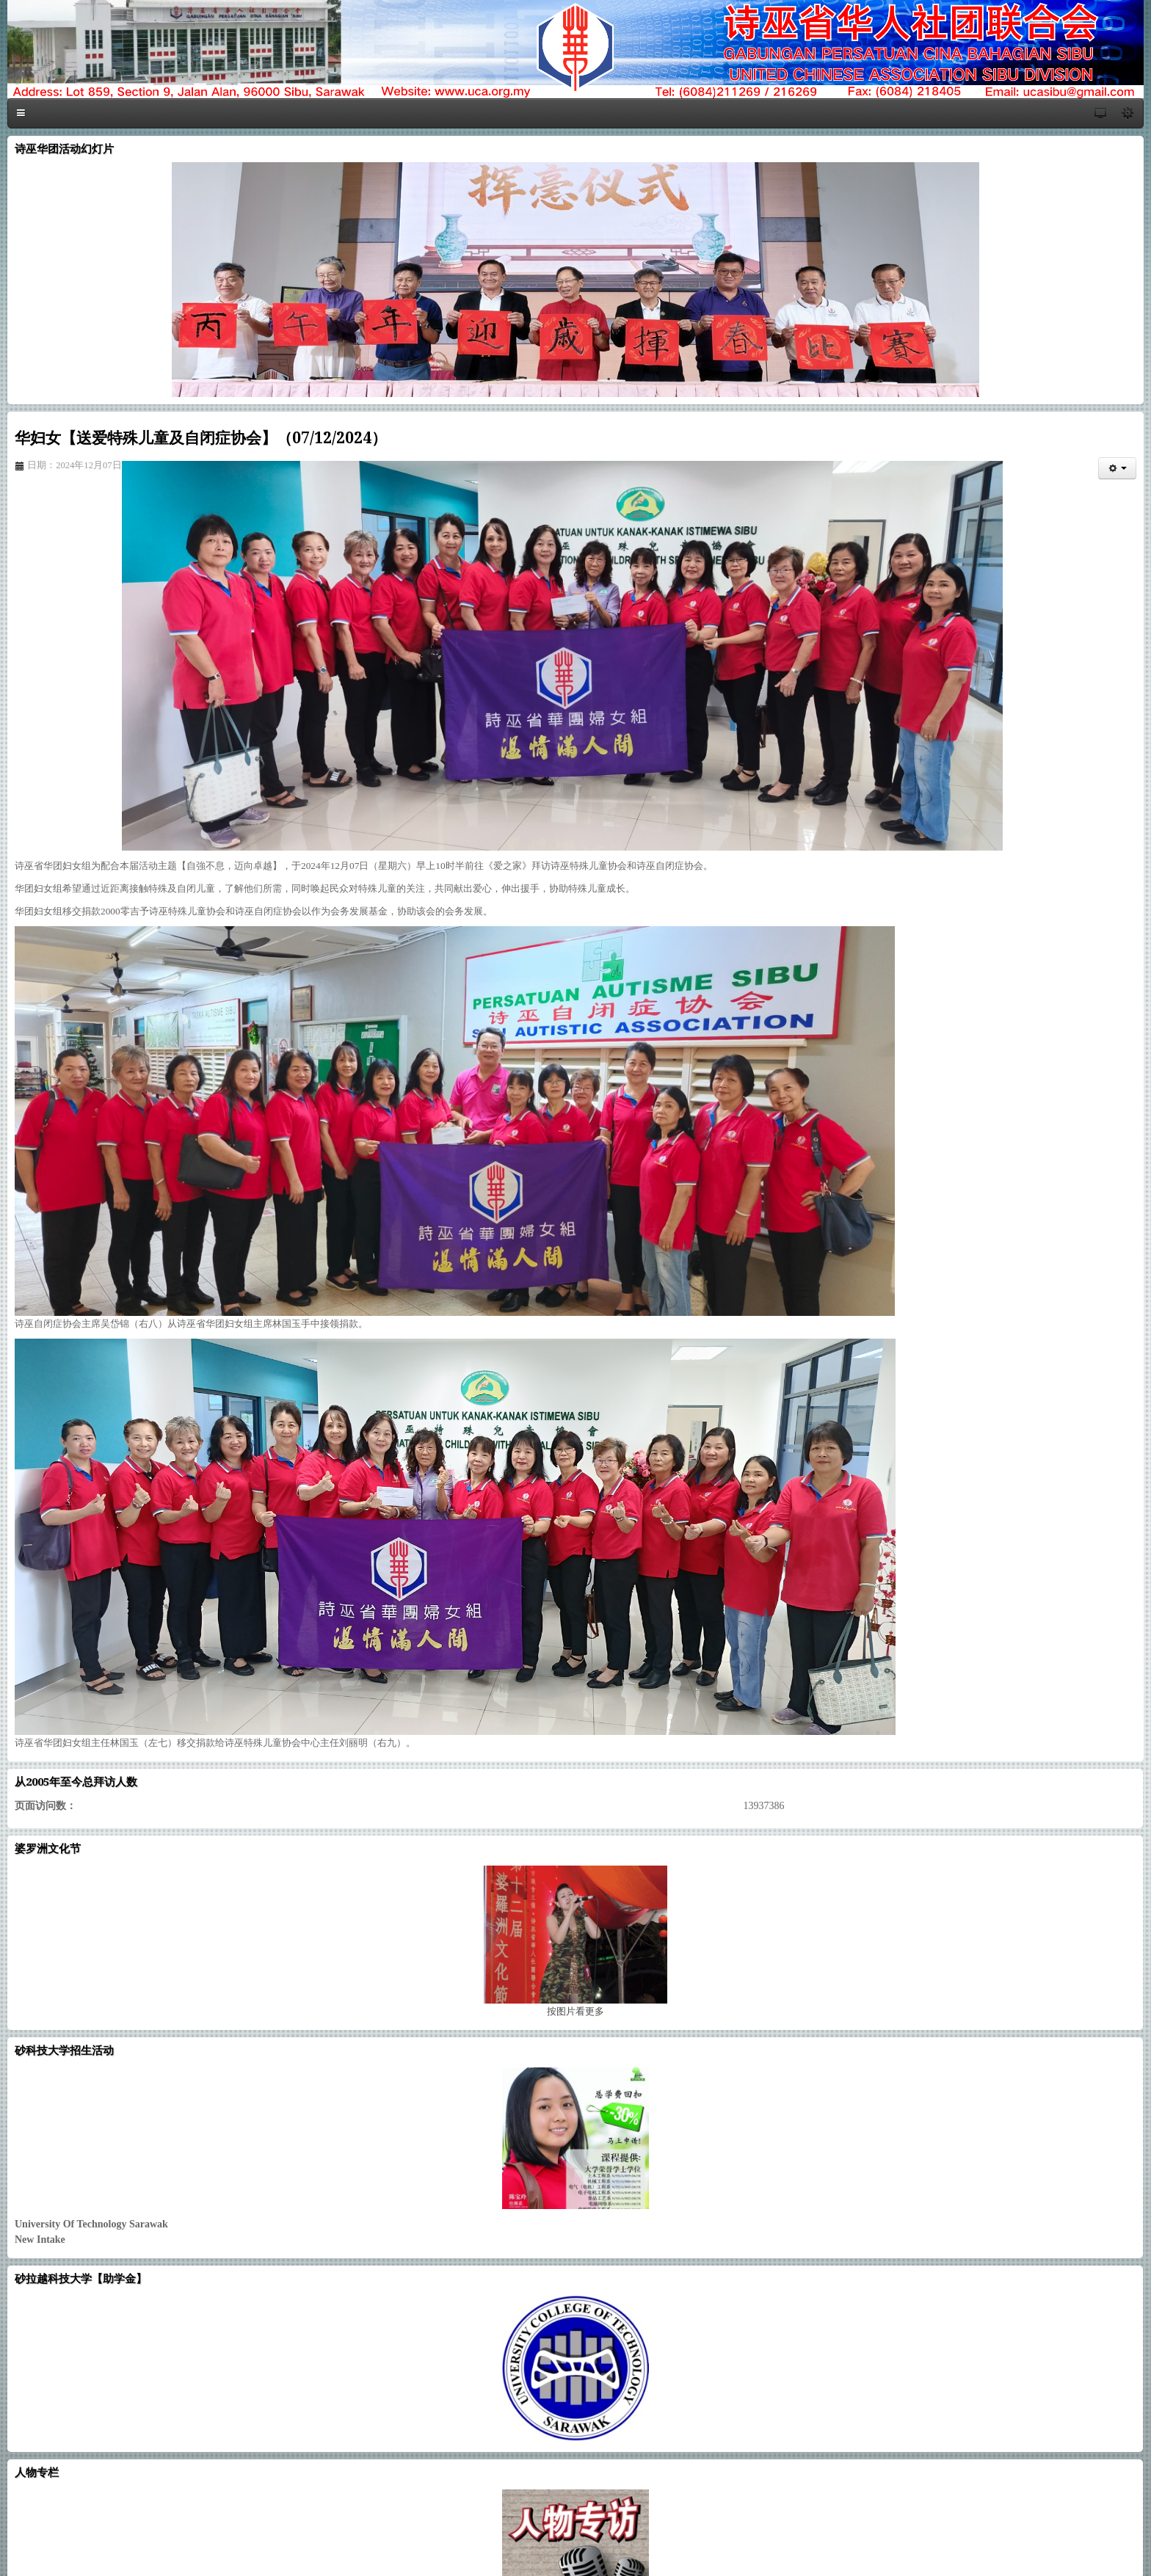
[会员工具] (1117, 468)
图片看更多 (575, 2011)
